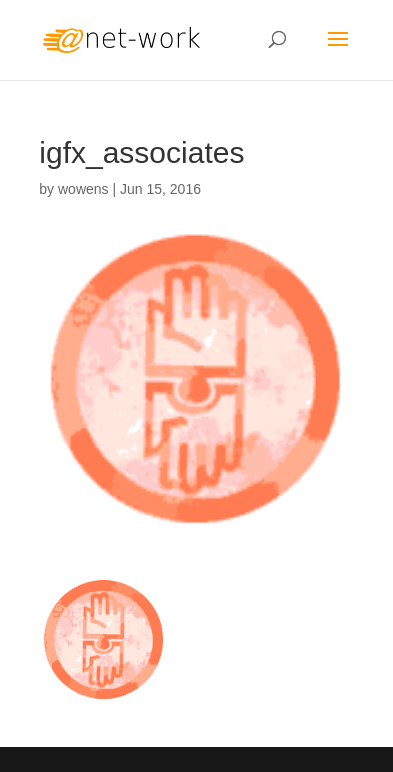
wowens (83, 189)
